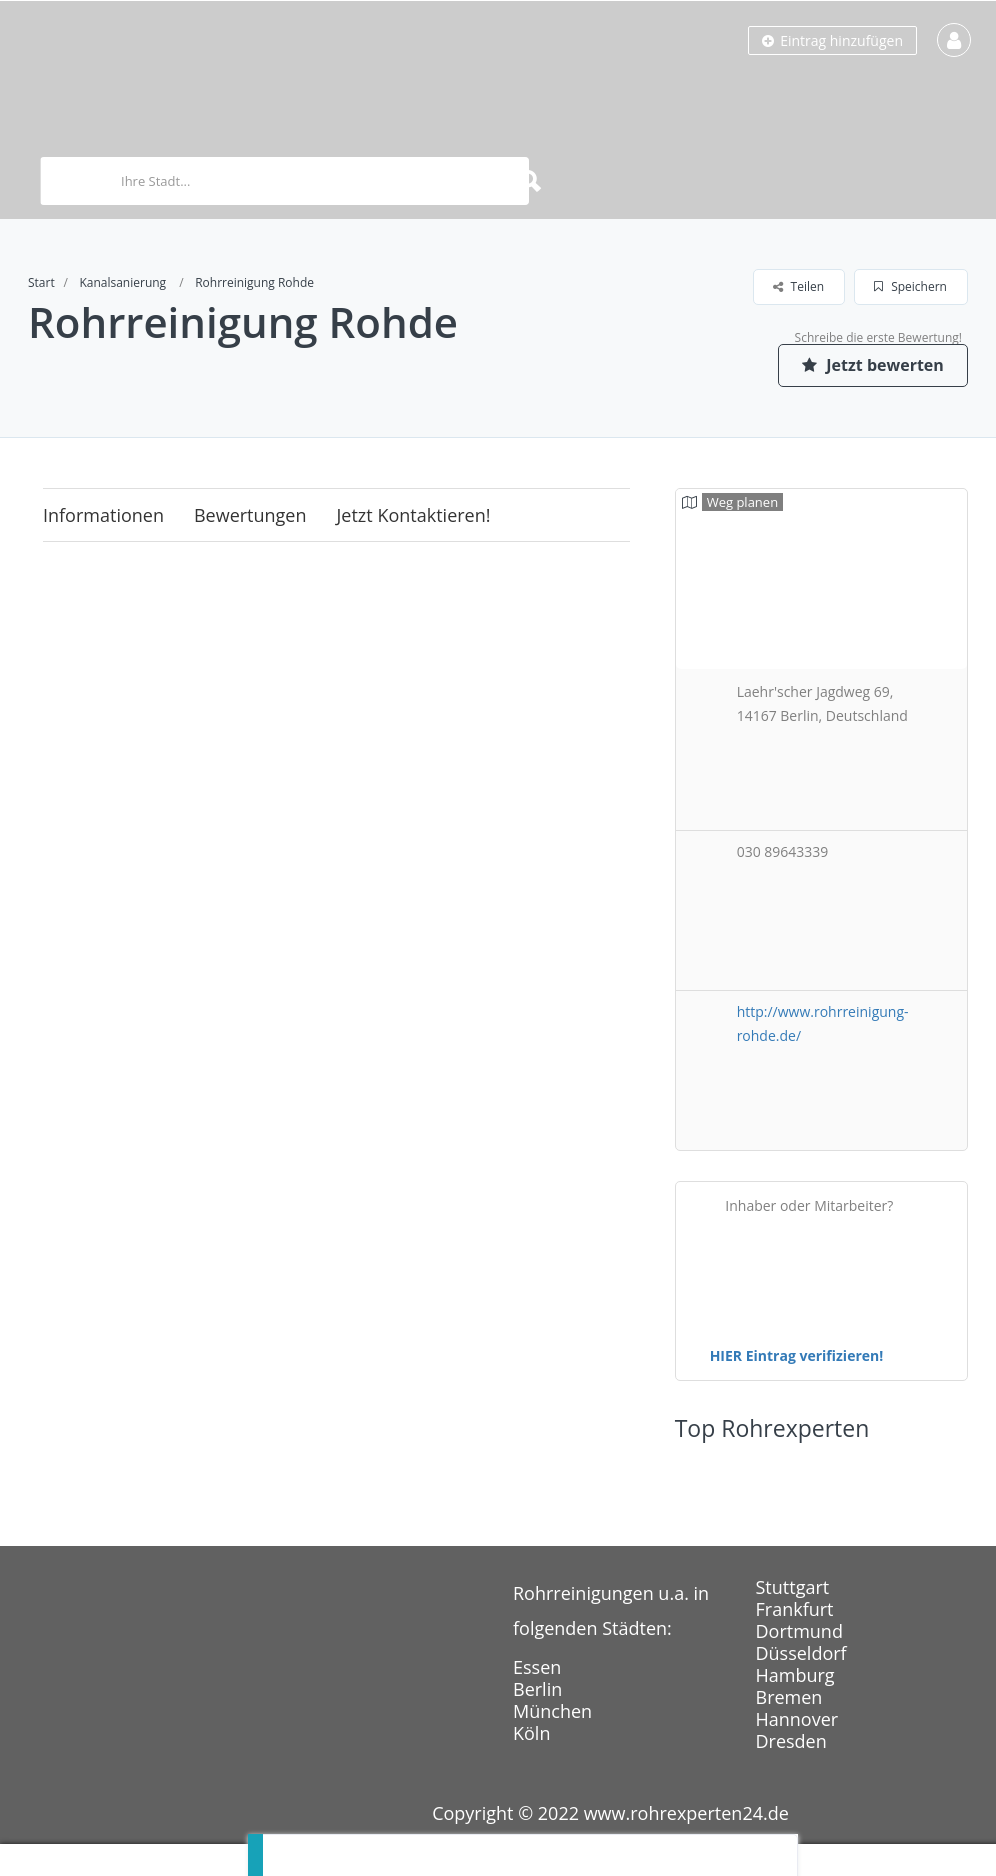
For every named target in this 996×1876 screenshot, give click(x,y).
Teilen (798, 286)
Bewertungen (250, 515)
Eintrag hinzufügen (832, 40)
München (552, 1711)
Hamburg (795, 1675)
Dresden (791, 1741)
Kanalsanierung (122, 282)
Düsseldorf (801, 1653)
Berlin (537, 1689)
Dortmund (799, 1631)
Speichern (910, 286)
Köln (531, 1733)
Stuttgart (793, 1587)
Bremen (789, 1697)
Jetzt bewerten (873, 365)
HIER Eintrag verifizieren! (797, 1355)
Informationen (103, 515)
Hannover (797, 1719)
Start (41, 282)
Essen (537, 1667)
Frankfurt (795, 1609)
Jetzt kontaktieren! (414, 515)
